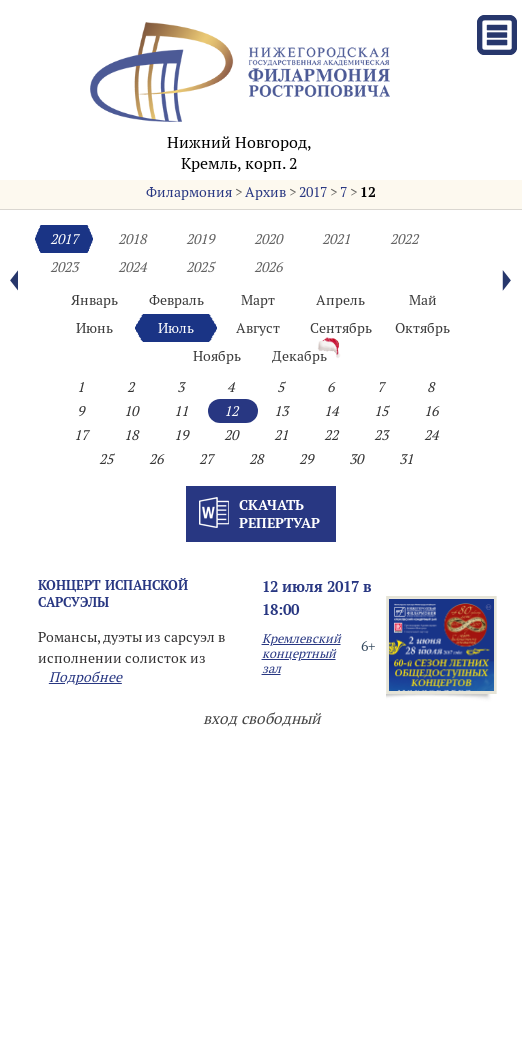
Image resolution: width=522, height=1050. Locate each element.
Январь (94, 300)
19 (181, 435)
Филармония (189, 192)
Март (258, 300)
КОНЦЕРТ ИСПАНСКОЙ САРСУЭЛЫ (113, 593)
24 (431, 435)
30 (356, 459)
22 (331, 435)
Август (258, 328)
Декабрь (299, 356)
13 (281, 411)
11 (181, 411)
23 (381, 435)
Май (423, 300)
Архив (265, 192)
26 (156, 459)
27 (206, 459)
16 (431, 411)
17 (81, 435)
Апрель (340, 300)
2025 (200, 267)
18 (131, 435)
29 (306, 459)
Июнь (94, 328)
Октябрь (422, 328)
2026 (268, 267)
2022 (404, 239)
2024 (132, 267)
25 (106, 459)
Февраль (176, 300)
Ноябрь (217, 356)
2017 (313, 192)
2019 (200, 239)
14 (331, 411)
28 (256, 459)
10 (131, 411)
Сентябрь (341, 328)
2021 (336, 239)
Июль (176, 328)
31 (406, 459)
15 (381, 411)
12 (368, 192)
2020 (268, 239)
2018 (132, 239)
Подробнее (85, 677)
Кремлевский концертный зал (301, 653)
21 (281, 435)
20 (231, 435)
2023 (64, 267)
